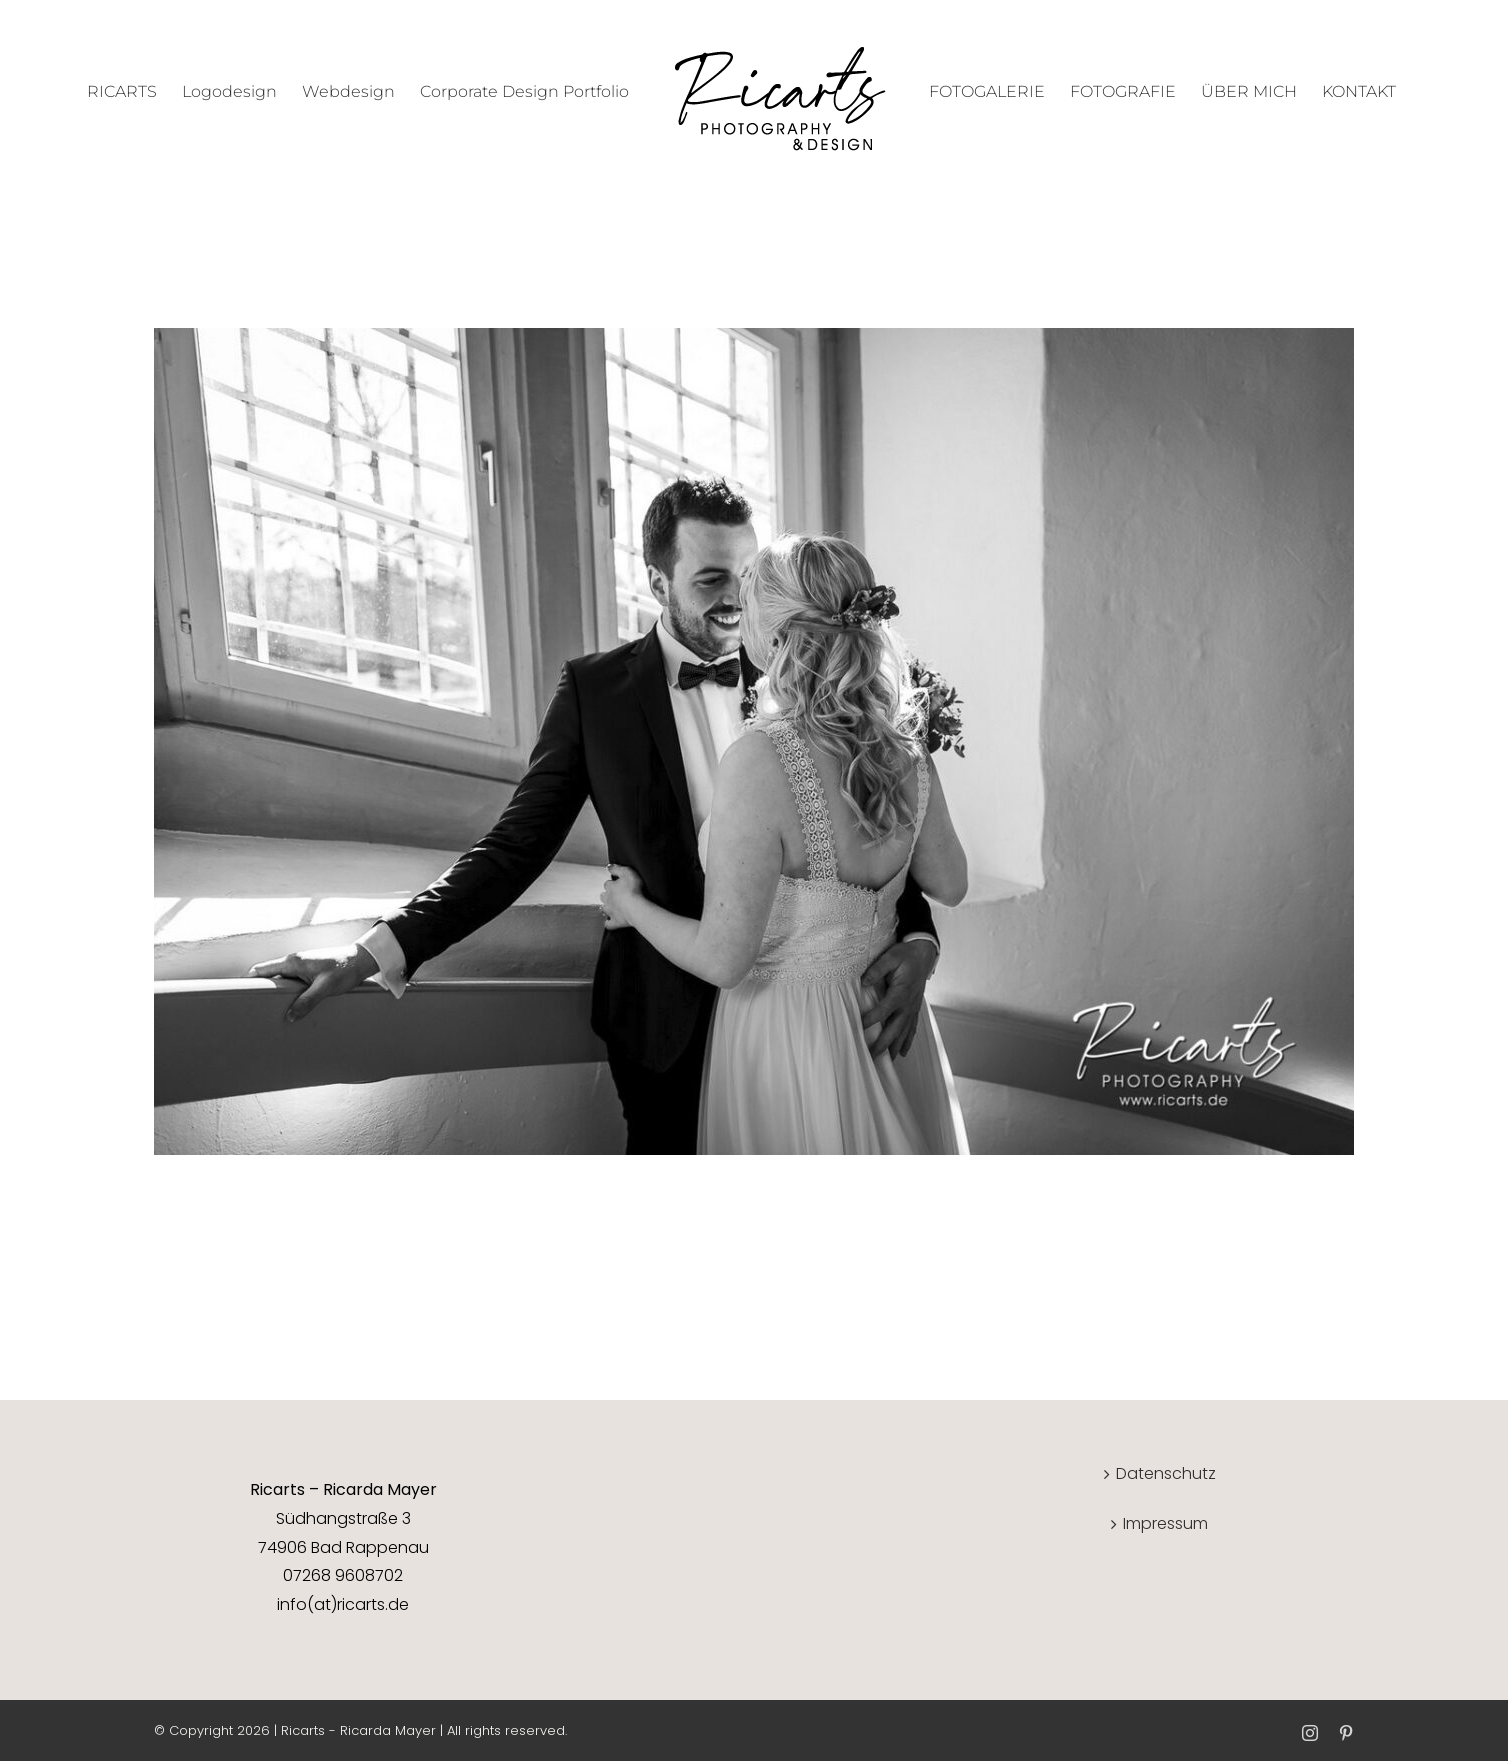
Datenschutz (1166, 1473)
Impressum (1165, 1523)
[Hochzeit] (754, 341)
